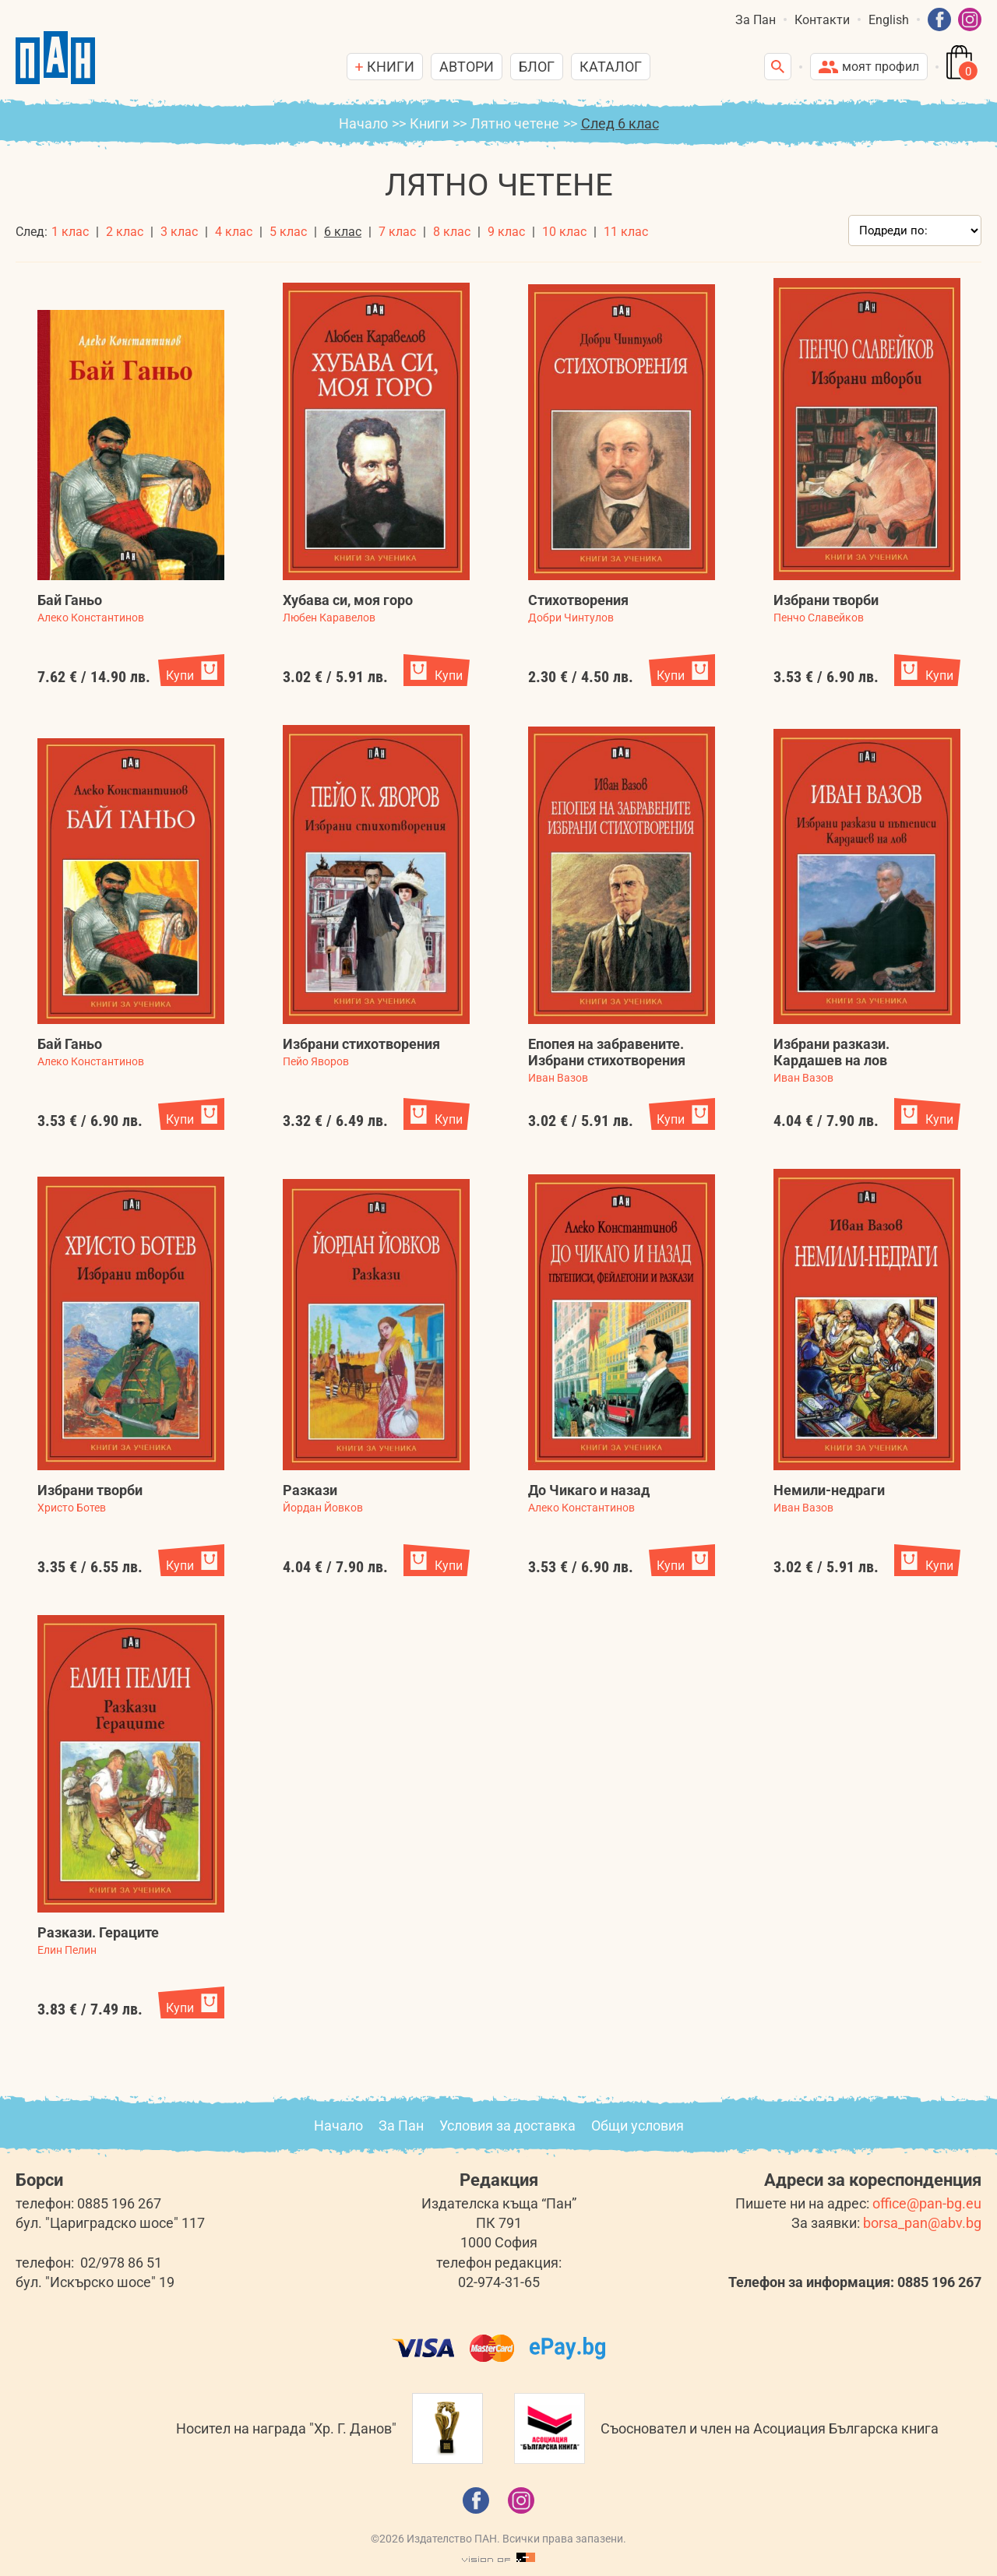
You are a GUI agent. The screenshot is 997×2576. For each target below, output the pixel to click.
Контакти (822, 19)
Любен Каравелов (329, 617)
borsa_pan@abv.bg (922, 2223)
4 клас (233, 231)
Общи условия (637, 2125)
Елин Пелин (67, 1950)
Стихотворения (578, 600)
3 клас (179, 231)
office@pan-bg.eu (926, 2203)
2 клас (124, 231)
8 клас (451, 231)
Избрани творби (826, 600)
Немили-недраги (829, 1490)
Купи (180, 675)
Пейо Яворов (316, 1061)
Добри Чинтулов (571, 617)
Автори (466, 66)
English (888, 19)
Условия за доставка (507, 2125)
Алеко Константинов (90, 617)
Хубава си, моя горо (348, 600)
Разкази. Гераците (98, 1932)
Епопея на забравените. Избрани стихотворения (606, 1052)
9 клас (506, 231)
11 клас (626, 231)
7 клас (397, 231)
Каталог (611, 66)
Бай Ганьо (69, 600)
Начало (363, 123)
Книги (429, 123)
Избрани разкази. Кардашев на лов (831, 1052)
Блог (537, 66)
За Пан (755, 19)
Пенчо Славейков (818, 617)
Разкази (310, 1490)
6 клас (342, 231)
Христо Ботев (71, 1507)
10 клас (564, 231)
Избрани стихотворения (361, 1044)
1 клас (70, 231)
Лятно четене (514, 123)
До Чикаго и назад (589, 1490)
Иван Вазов (558, 1078)
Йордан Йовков (323, 1507)
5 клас (288, 231)
